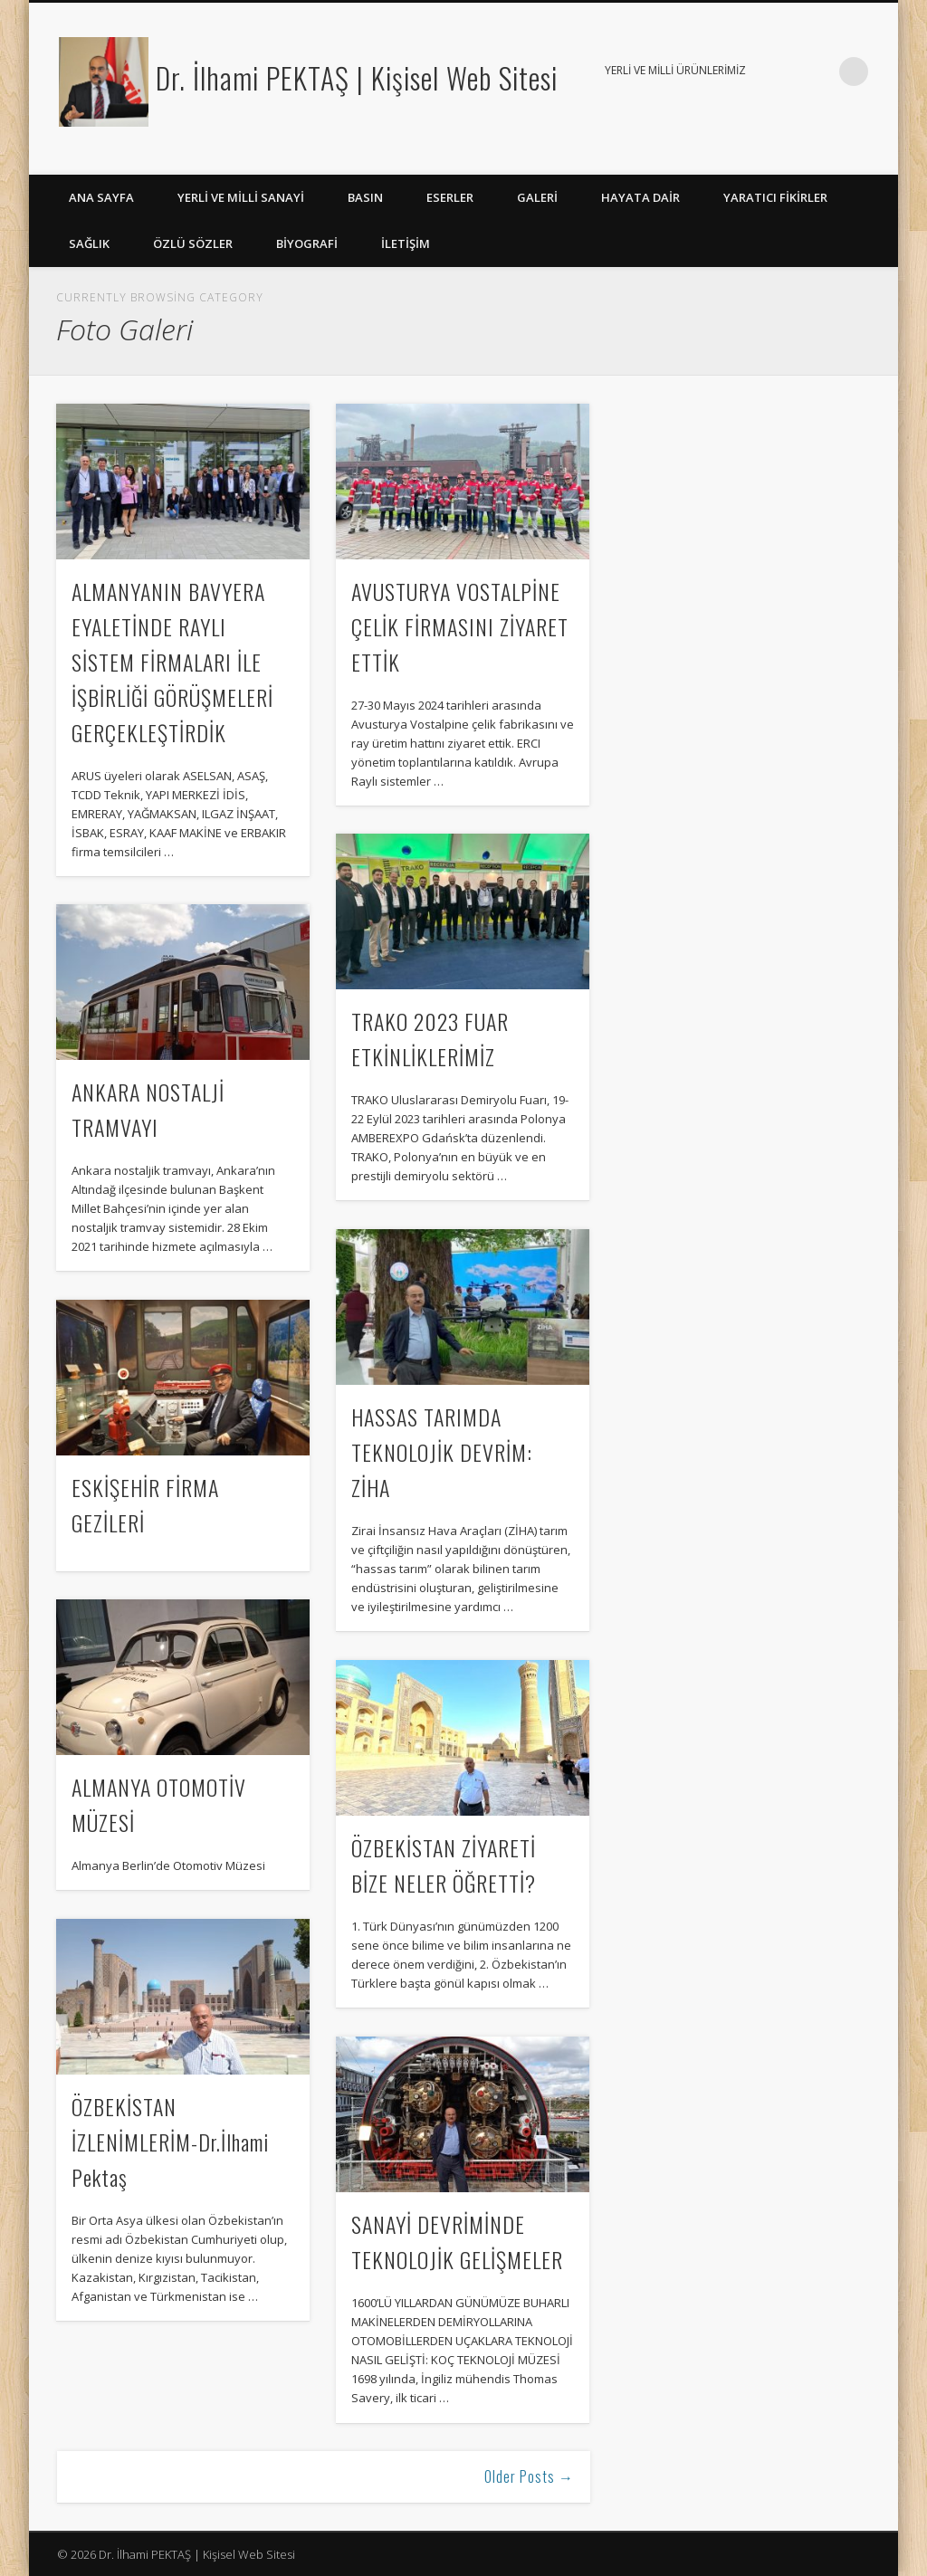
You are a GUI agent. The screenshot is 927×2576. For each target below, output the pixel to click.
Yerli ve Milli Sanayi (240, 197)
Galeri (537, 197)
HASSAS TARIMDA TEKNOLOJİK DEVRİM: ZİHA (441, 1451)
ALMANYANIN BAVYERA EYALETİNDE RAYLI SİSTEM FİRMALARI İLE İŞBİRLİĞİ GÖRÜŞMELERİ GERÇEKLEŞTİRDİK (172, 662)
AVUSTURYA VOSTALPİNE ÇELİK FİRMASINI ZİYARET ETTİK (460, 626)
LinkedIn (878, 154)
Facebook (803, 154)
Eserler (449, 197)
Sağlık (89, 243)
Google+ (841, 154)
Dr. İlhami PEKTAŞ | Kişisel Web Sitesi (357, 77)
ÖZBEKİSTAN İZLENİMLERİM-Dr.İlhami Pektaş (170, 2141)
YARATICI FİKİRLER (775, 197)
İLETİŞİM (405, 243)
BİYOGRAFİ (307, 243)
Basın (365, 197)
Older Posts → (529, 2476)
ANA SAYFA (101, 197)
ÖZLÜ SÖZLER (193, 243)
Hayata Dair (640, 197)
